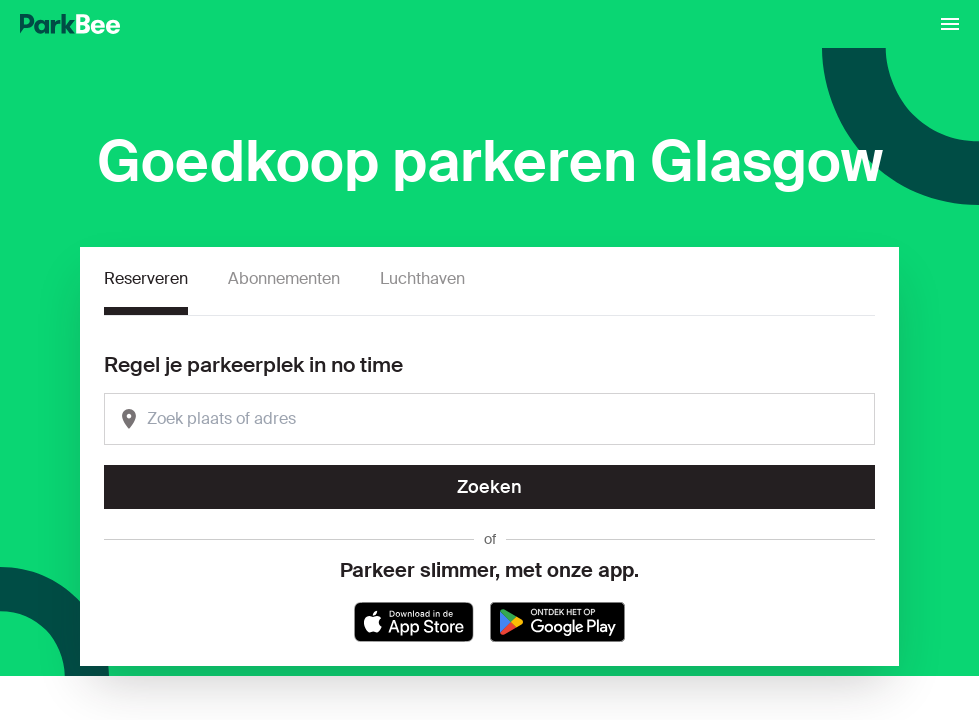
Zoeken (489, 487)
